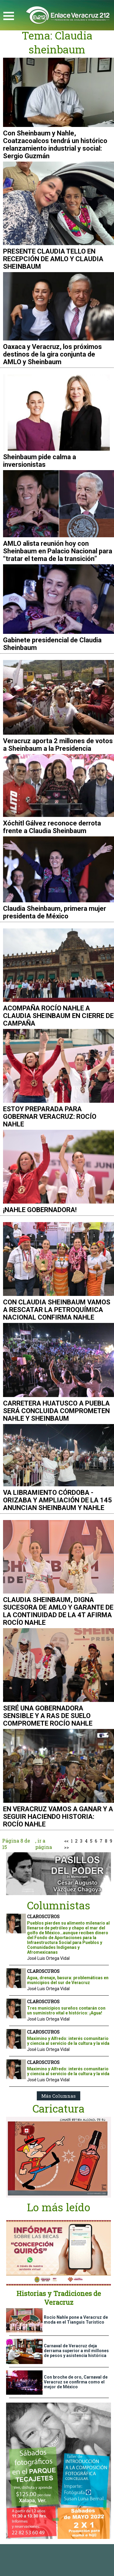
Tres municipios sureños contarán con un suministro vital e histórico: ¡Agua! (66, 2010)
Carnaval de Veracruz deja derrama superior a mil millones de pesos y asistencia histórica (76, 2350)
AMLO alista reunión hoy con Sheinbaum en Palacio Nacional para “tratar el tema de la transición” (57, 551)
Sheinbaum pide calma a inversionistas (39, 460)
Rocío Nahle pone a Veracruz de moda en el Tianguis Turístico (76, 2320)
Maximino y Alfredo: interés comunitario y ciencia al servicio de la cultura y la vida (68, 2041)
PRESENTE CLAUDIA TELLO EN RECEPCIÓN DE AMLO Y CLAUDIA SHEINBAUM (53, 259)
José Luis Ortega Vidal (48, 1958)
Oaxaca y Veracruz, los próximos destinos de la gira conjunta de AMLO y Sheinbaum (52, 354)
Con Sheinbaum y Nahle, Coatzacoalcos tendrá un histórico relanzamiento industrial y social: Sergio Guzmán (55, 144)
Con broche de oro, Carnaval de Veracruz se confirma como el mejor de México (76, 2382)
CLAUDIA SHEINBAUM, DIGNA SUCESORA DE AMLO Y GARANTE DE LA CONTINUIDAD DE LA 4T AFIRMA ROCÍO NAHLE (58, 1611)
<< (66, 1841)
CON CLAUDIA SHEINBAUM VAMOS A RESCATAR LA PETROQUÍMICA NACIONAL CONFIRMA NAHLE (56, 1309)
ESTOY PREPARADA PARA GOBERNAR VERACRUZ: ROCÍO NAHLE (49, 1116)
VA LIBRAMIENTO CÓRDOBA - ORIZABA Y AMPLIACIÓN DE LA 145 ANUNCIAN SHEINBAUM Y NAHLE (57, 1500)
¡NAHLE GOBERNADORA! (40, 1210)
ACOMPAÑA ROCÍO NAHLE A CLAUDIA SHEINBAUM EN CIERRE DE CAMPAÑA (58, 1015)
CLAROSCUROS (43, 1916)
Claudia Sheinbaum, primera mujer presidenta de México (54, 912)
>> (66, 1847)
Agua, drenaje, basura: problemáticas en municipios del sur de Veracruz (68, 1980)
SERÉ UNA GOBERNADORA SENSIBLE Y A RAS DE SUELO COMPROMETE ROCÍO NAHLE (47, 1715)
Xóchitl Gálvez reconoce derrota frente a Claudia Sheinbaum (52, 827)
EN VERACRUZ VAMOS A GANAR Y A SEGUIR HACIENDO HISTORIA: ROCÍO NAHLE (58, 1816)
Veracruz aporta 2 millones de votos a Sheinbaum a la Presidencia (58, 744)
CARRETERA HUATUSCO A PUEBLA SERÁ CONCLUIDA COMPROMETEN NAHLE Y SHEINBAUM (56, 1410)
